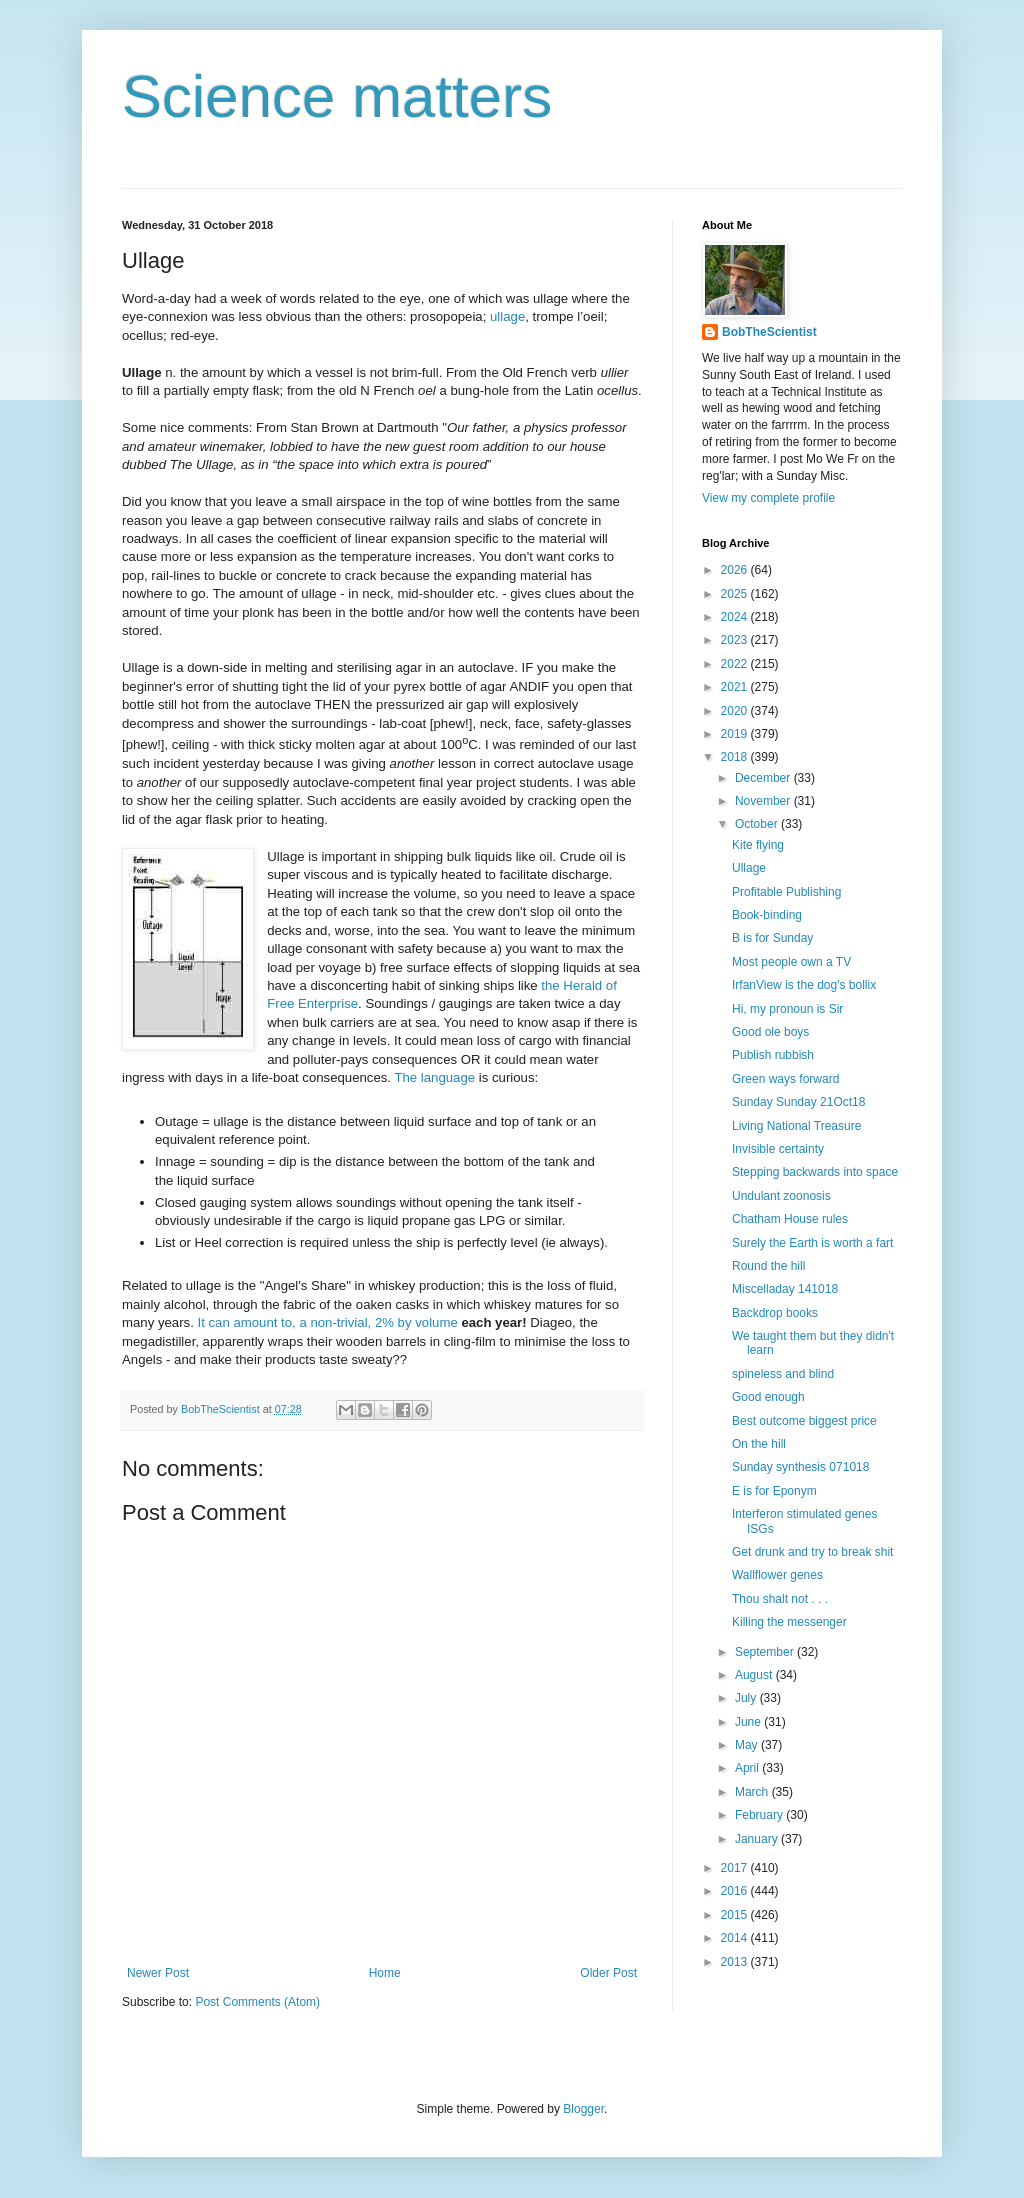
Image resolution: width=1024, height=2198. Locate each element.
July (747, 1698)
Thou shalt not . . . (780, 1599)
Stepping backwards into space (815, 1172)
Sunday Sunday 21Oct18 (798, 1102)
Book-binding (767, 915)
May (748, 1745)
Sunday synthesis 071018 (800, 1467)
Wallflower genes (777, 1575)
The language (434, 1077)
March (753, 1792)
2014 (736, 1938)
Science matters (337, 96)
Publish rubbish (773, 1055)
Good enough (768, 1397)
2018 (736, 757)
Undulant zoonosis (781, 1196)
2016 (736, 1891)
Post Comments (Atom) (257, 2002)
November (764, 801)
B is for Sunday (772, 938)
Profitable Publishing (786, 892)
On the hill (759, 1444)
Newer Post (158, 1973)
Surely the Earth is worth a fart (812, 1243)
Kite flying (758, 845)
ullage (507, 316)
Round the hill (768, 1266)
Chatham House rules (790, 1219)
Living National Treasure (796, 1126)
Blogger (583, 2109)
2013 (736, 1962)
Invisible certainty (778, 1149)
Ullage (749, 868)
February (760, 1815)
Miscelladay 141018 (785, 1289)
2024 (736, 617)
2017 (736, 1868)
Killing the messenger (789, 1622)
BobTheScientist (769, 332)
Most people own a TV (791, 962)
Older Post (608, 1973)
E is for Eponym (774, 1491)
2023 (736, 640)
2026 (736, 570)
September (766, 1652)
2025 (736, 594)
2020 (736, 711)
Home (385, 1973)
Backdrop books (775, 1313)
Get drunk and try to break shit (812, 1552)
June (749, 1722)
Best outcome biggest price (804, 1421)
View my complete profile (768, 498)
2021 (736, 687)
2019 (736, 734)
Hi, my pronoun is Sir (787, 1009)
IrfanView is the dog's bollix (804, 985)
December (764, 778)
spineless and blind (783, 1374)
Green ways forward (785, 1079)
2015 (736, 1915)
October (758, 824)
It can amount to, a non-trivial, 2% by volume (328, 1322)
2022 (736, 664)
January (758, 1839)
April (748, 1768)
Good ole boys (770, 1032)
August (755, 1675)
